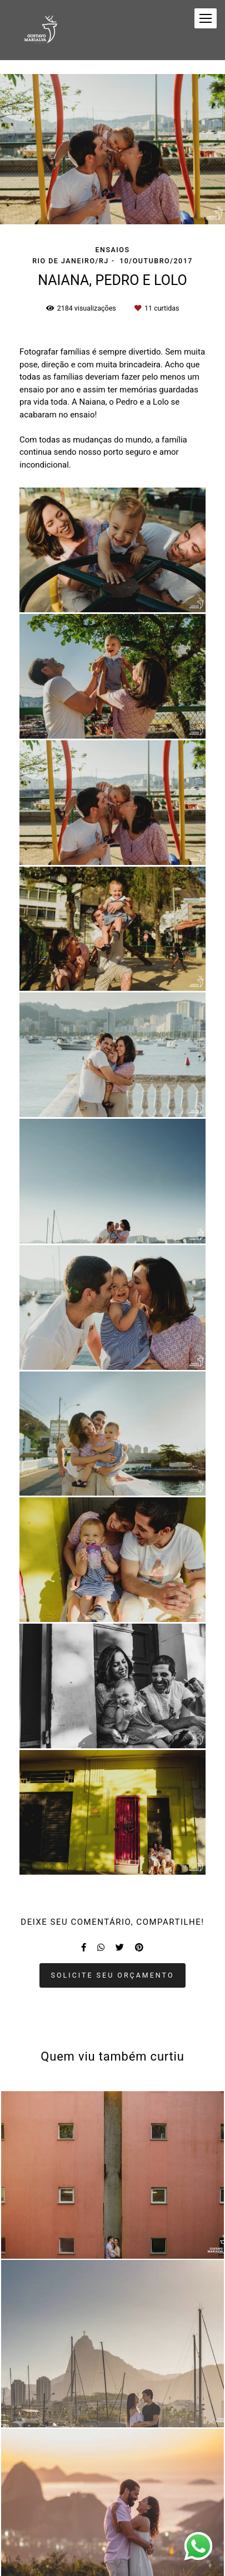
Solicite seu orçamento (112, 1975)
